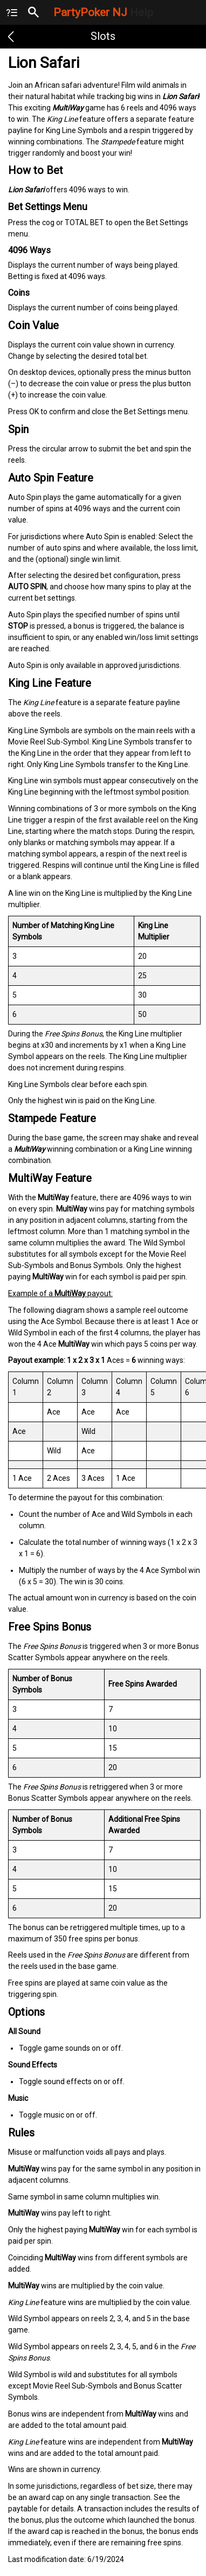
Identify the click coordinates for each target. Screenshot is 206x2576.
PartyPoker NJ (103, 12)
